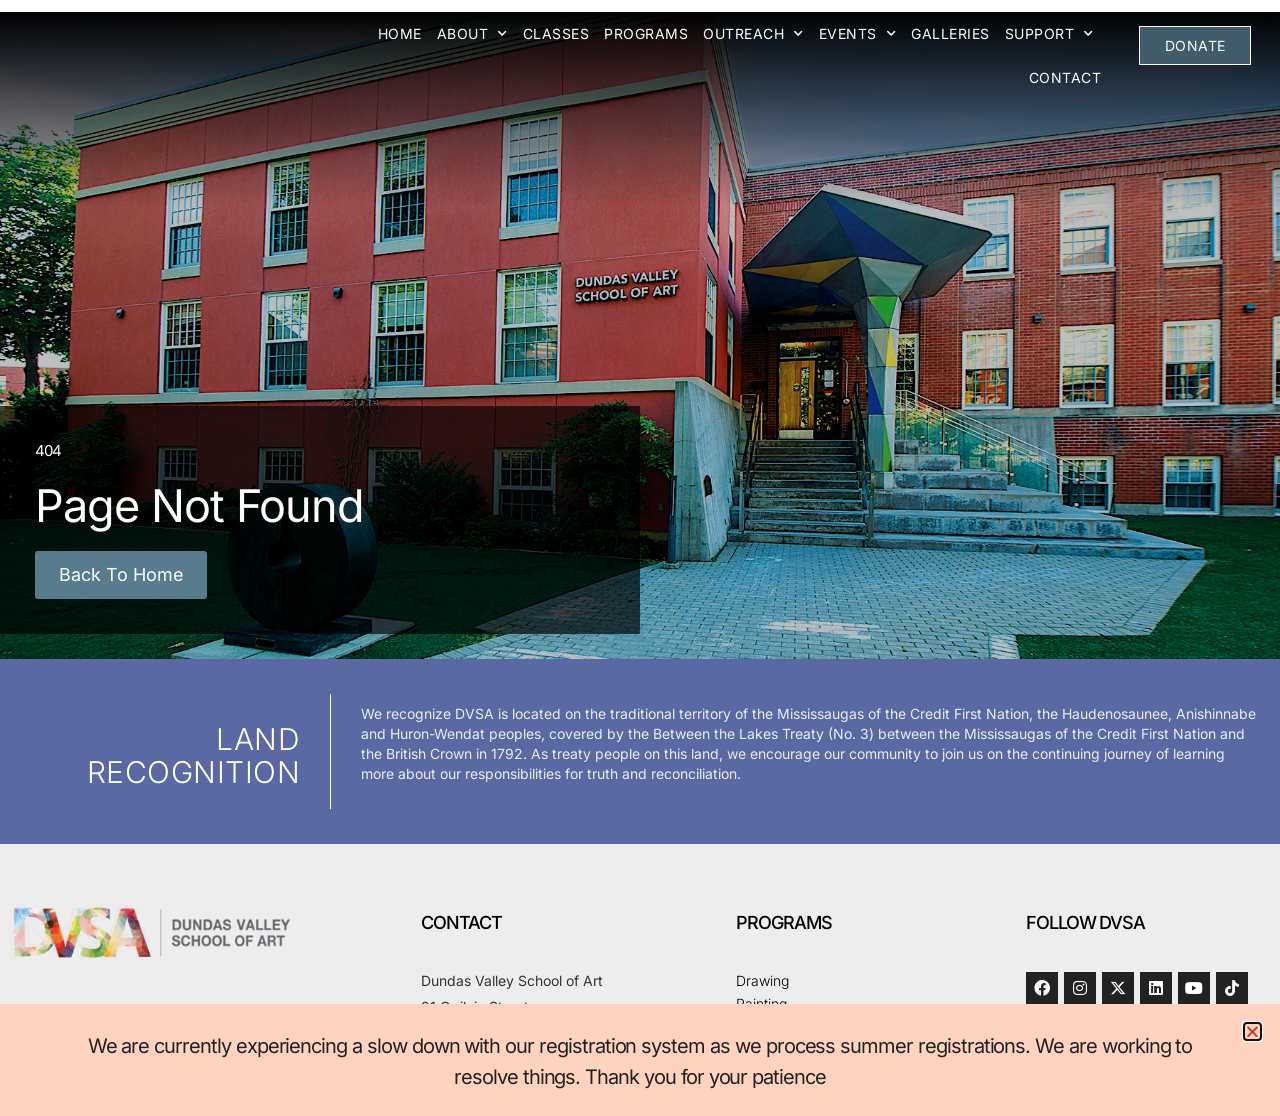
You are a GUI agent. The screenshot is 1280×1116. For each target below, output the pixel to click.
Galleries (951, 33)
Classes (557, 33)
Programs (647, 33)
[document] (640, 558)
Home (401, 33)
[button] (1252, 1031)
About (473, 34)
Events (859, 34)
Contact (1066, 77)
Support (1050, 34)
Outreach (754, 34)
